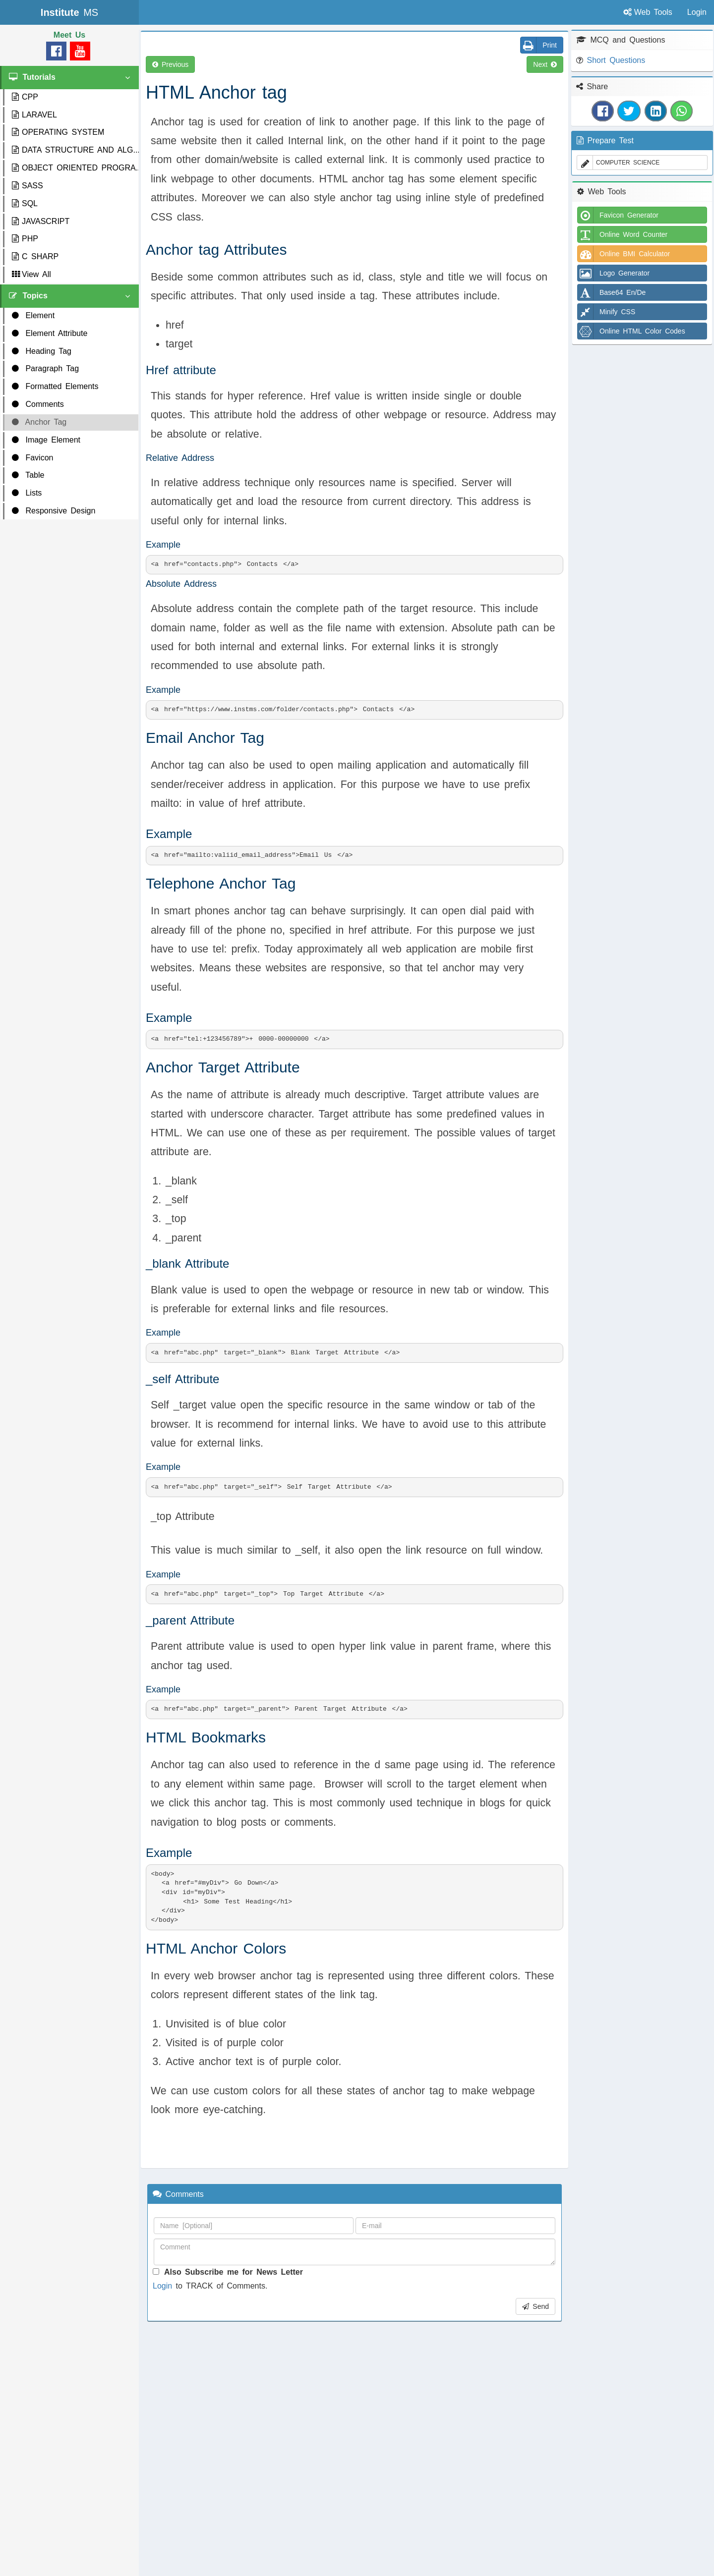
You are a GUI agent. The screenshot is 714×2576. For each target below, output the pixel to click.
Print (539, 45)
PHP (25, 238)
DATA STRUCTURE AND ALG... (75, 150)
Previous (170, 64)
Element (33, 315)
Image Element (46, 440)
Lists (27, 493)
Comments (38, 404)
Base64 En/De (612, 292)
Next (545, 64)
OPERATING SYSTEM (58, 132)
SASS (27, 185)
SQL (25, 203)
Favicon (32, 457)
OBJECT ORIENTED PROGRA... (75, 168)
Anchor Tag (39, 422)
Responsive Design (53, 510)
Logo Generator (614, 273)
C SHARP (35, 256)
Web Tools (647, 12)
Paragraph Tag (45, 368)
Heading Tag (41, 351)
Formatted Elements (55, 386)
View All (31, 274)
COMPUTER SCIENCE (618, 162)
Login (162, 2286)
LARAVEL (34, 115)
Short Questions (616, 60)
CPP (25, 97)
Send (535, 2306)
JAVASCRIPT (40, 221)
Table (28, 475)
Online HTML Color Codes (631, 331)
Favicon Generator (618, 215)
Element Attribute (49, 333)
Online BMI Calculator (624, 254)
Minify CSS (606, 312)
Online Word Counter (622, 234)
